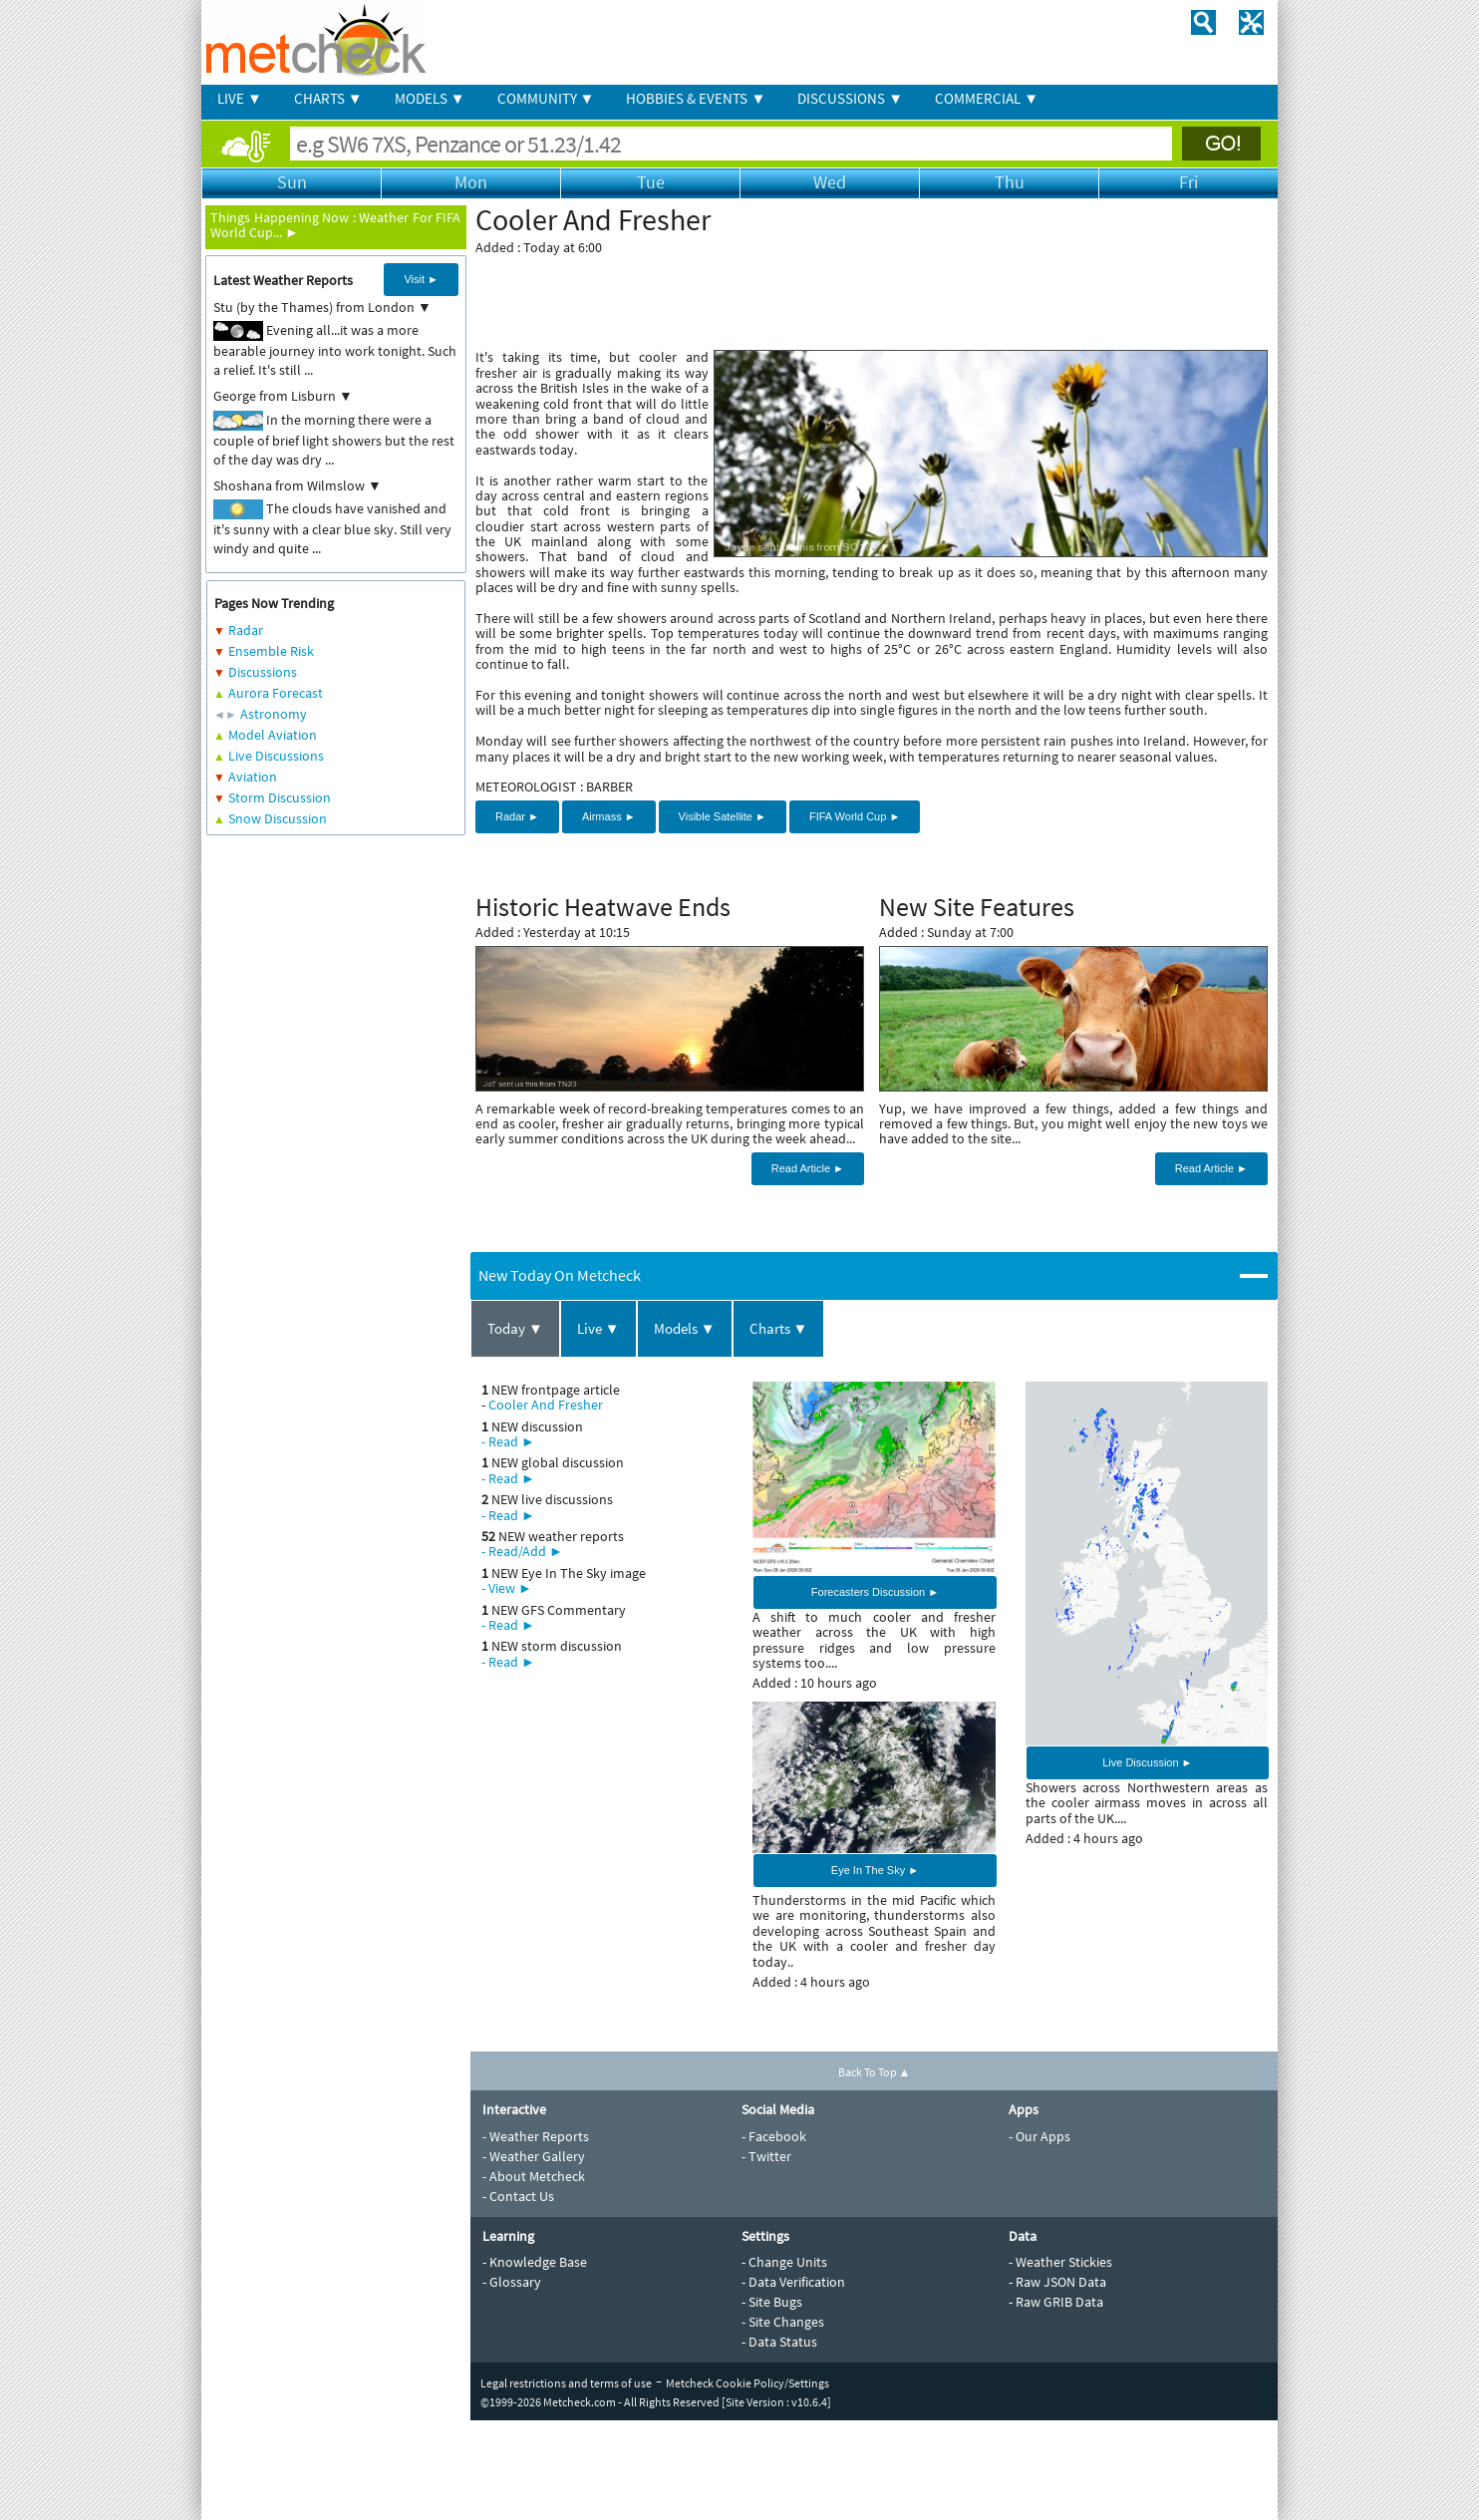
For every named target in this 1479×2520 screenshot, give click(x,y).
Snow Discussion (277, 818)
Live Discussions (276, 756)
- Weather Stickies (1060, 2262)
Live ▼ (598, 1328)
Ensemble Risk (271, 651)
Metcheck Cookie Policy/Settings (747, 2382)
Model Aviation (272, 735)
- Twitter (766, 2156)
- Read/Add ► (522, 1551)
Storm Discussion (279, 797)
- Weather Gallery (533, 2156)
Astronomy (273, 714)
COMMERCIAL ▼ (986, 98)
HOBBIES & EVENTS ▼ (695, 98)
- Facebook (773, 2136)
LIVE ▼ (239, 98)
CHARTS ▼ (328, 98)
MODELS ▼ (430, 98)
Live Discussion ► (1147, 1762)
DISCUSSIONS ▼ (850, 98)
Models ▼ (685, 1328)
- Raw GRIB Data (1056, 2302)
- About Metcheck (533, 2176)
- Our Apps (1039, 2136)
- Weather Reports (535, 2136)
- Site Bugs (771, 2302)
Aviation (252, 777)
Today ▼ (515, 1328)
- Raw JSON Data (1057, 2282)
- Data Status (779, 2342)
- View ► (506, 1588)
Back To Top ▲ (874, 2071)
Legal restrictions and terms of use (566, 2382)
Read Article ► (807, 1168)
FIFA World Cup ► (854, 816)
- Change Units (784, 2262)
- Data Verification (793, 2282)
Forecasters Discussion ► (875, 1592)
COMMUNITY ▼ (546, 98)
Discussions (262, 672)
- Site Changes (782, 2322)
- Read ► (508, 1441)
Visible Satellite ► (722, 816)
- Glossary (511, 2282)
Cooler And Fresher (545, 1405)
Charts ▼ (778, 1328)
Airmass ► (609, 816)
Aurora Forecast (275, 693)
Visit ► (421, 279)
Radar (245, 630)
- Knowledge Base (534, 2262)
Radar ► (517, 816)
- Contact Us (518, 2196)
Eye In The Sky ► (875, 1870)
